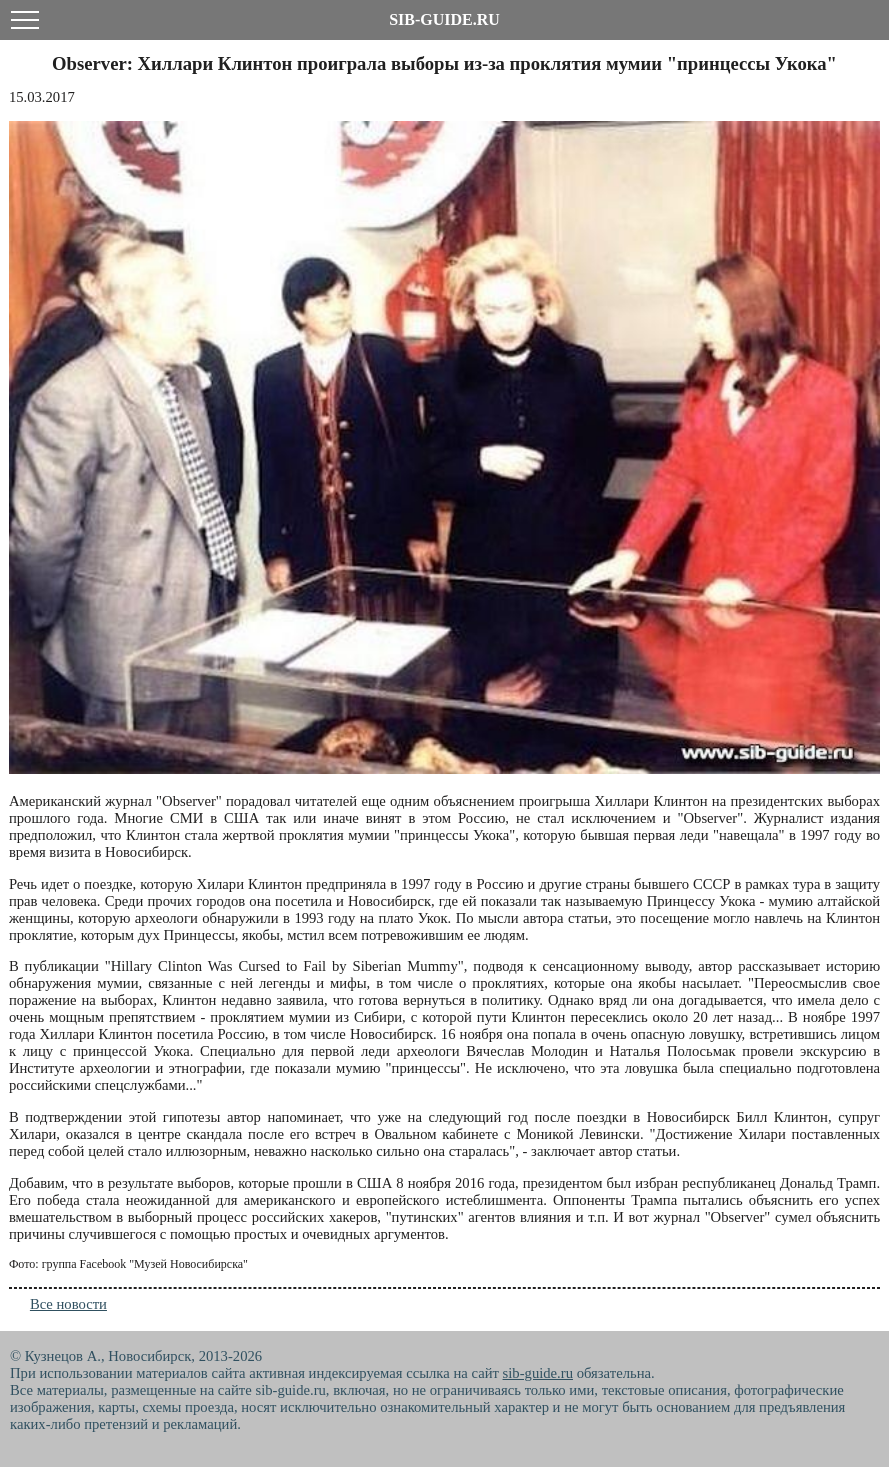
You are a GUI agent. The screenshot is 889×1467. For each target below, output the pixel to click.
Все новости (68, 1304)
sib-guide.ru (538, 1373)
